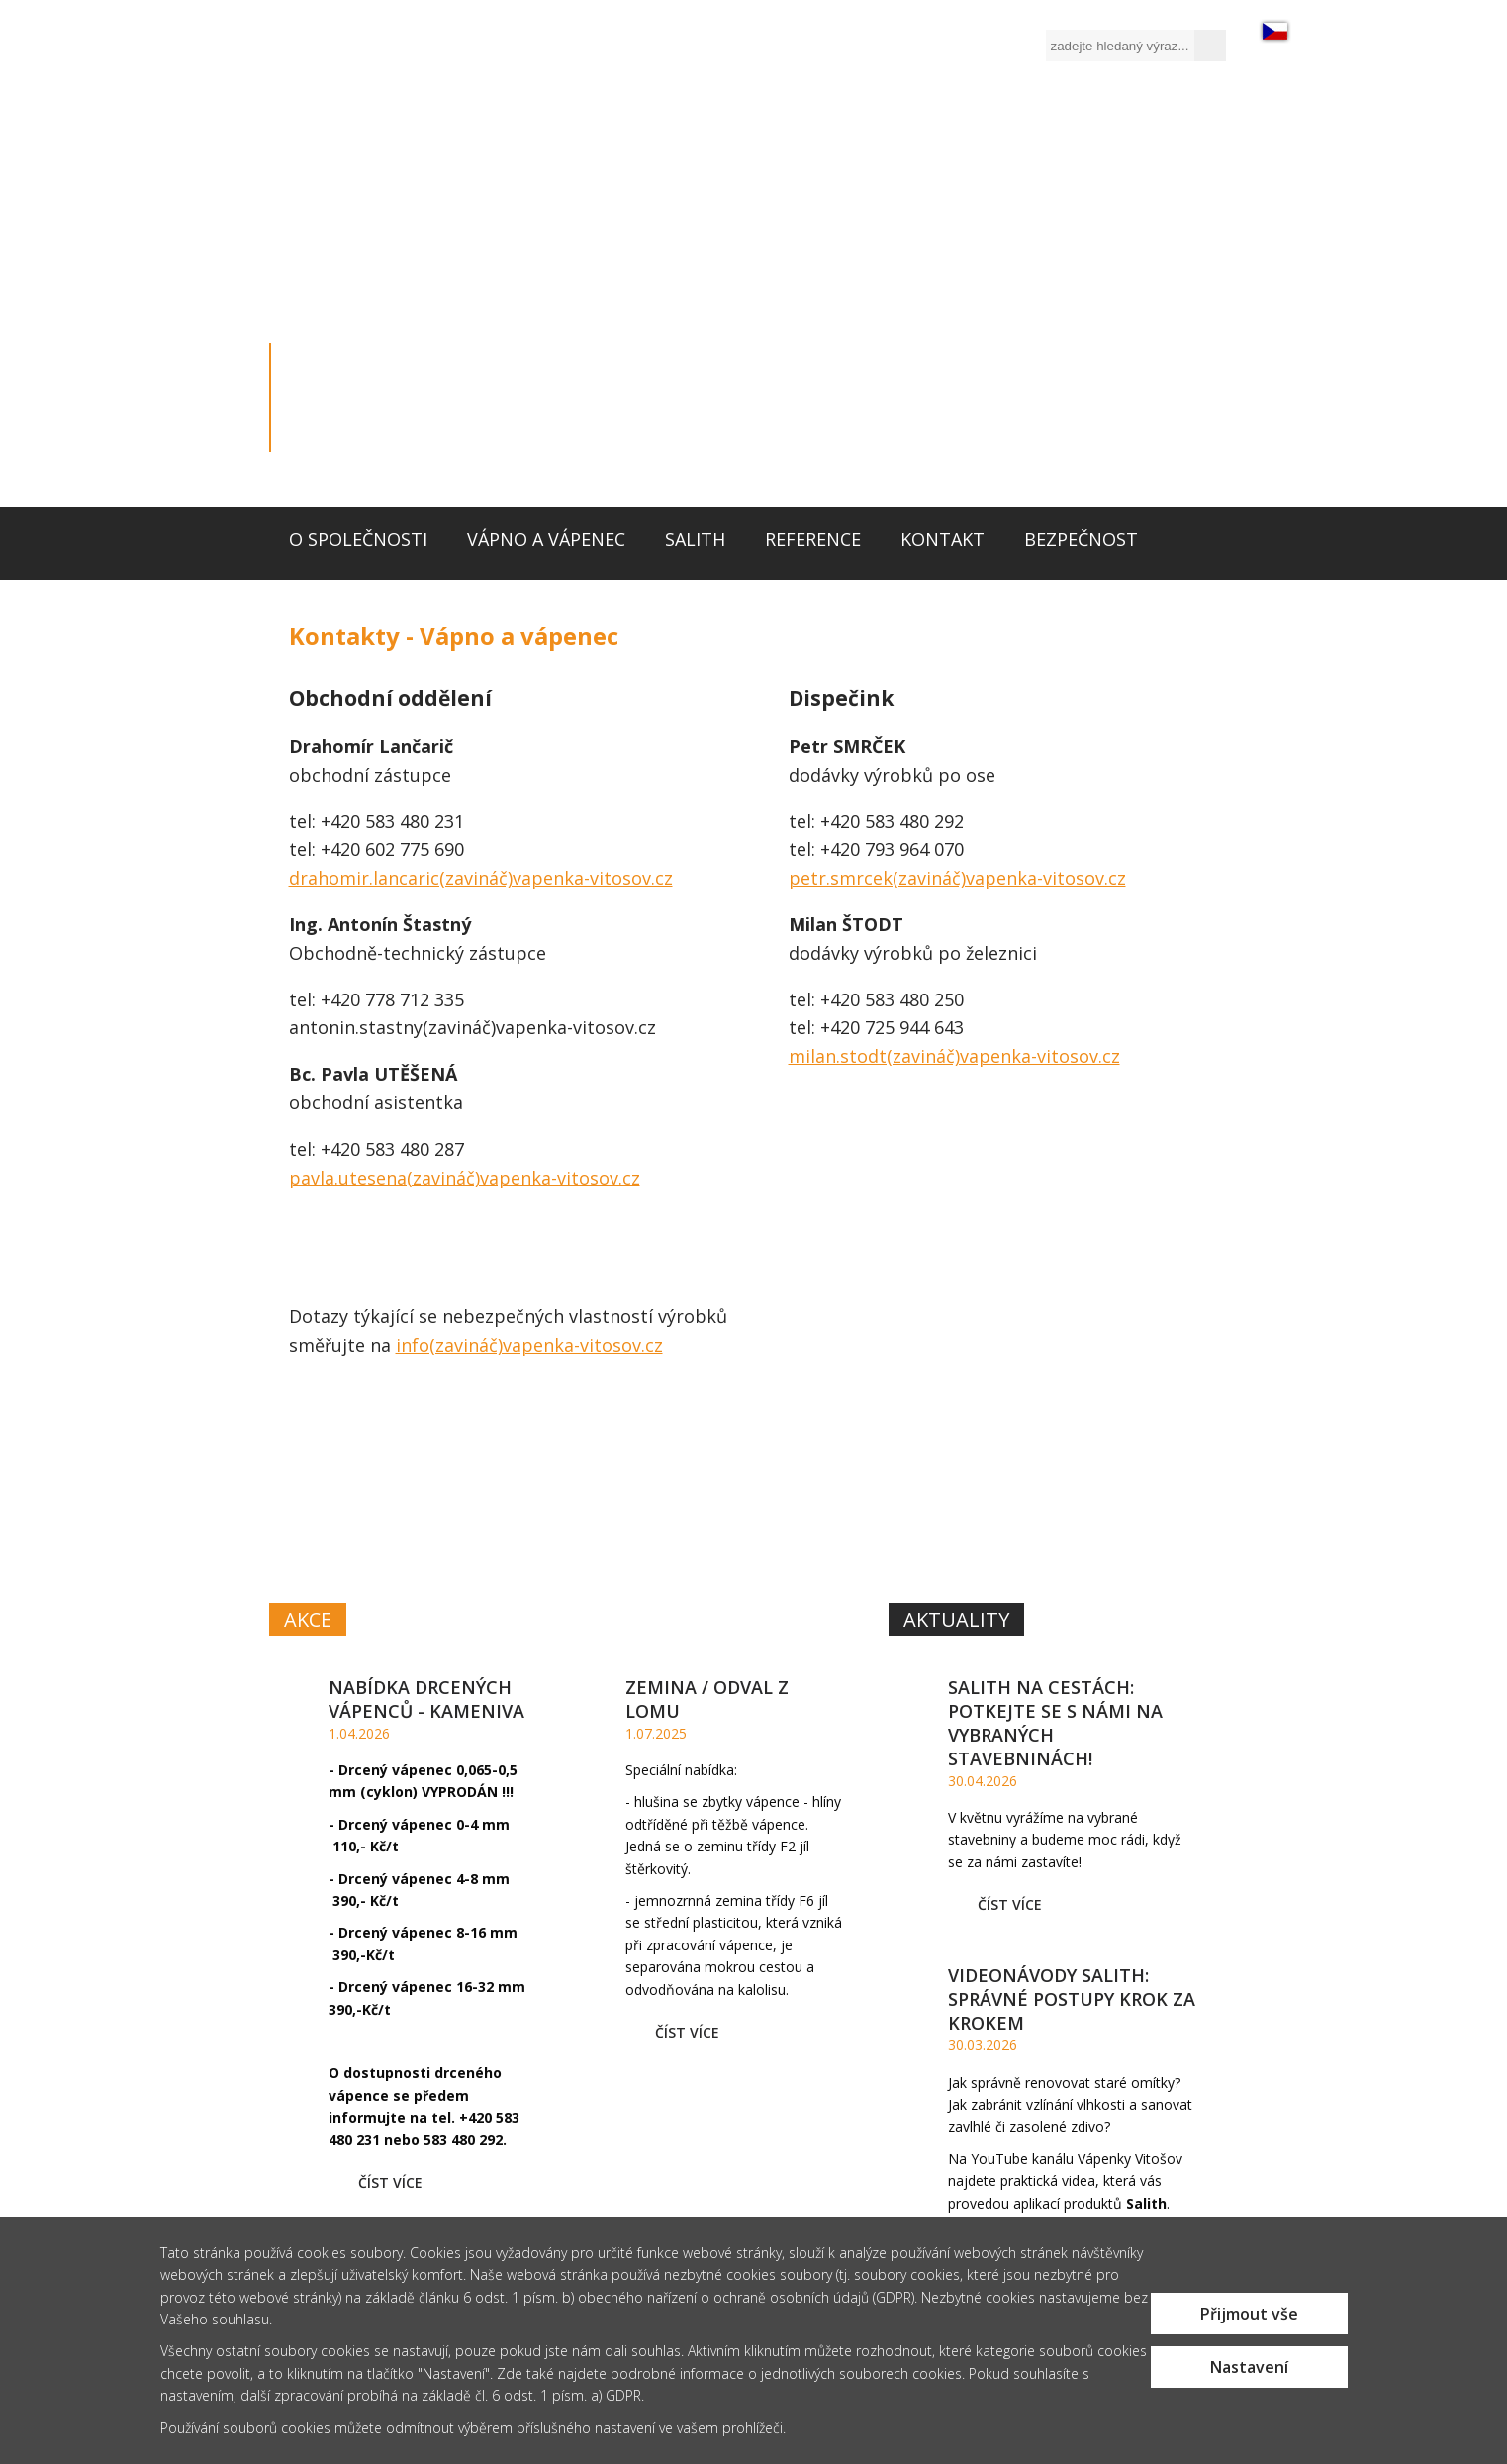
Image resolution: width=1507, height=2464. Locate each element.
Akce (307, 1619)
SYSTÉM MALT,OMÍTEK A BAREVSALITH (1046, 1485)
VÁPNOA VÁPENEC (513, 1483)
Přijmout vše (1249, 2313)
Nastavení (1249, 2367)
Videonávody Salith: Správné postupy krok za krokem (1071, 1999)
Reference (813, 539)
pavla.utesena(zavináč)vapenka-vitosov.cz (464, 1177)
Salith (695, 539)
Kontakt (942, 539)
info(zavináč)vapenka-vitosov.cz (529, 1345)
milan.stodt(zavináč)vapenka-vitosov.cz (954, 1056)
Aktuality (956, 1619)
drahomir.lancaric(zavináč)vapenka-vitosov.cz (481, 878)
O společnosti (358, 539)
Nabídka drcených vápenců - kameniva (426, 1699)
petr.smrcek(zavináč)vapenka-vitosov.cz (957, 878)
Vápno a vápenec (546, 539)
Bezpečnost (1081, 539)
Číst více (390, 2182)
